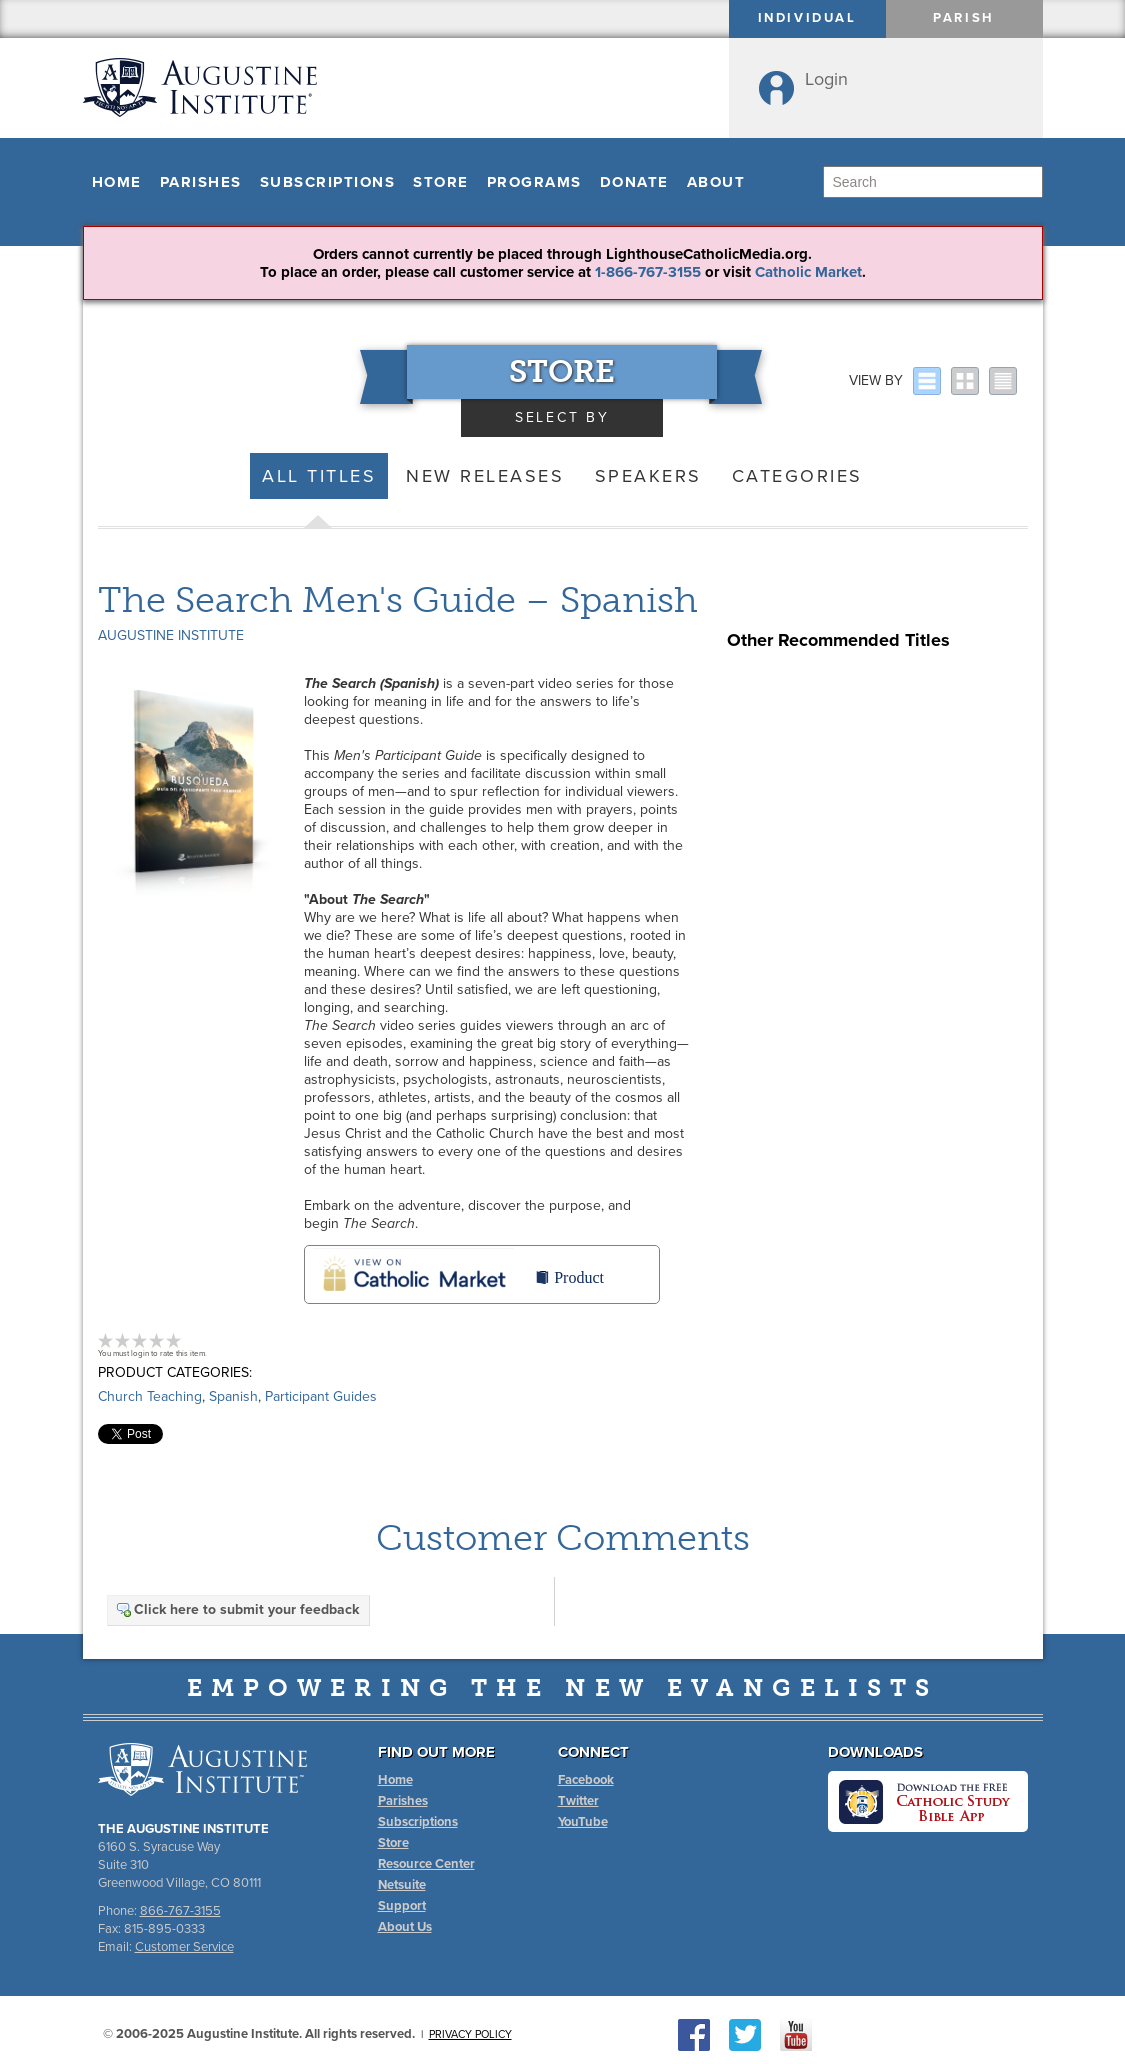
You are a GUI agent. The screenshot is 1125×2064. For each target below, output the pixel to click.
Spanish (233, 1396)
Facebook (586, 1780)
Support (402, 1906)
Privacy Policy (470, 2034)
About (716, 182)
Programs (534, 182)
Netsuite (402, 1885)
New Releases (485, 476)
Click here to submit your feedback (237, 1609)
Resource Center (426, 1864)
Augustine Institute (171, 635)
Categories (797, 476)
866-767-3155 (180, 1911)
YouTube (583, 1822)
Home (117, 182)
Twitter (578, 1801)
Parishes (201, 182)
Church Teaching (150, 1396)
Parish (964, 18)
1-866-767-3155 (648, 272)
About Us (405, 1927)
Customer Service (184, 1947)
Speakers (648, 476)
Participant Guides (321, 1396)
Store (441, 182)
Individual (807, 18)
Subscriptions (328, 182)
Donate (634, 182)
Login (826, 79)
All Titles (319, 476)
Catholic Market (808, 272)
